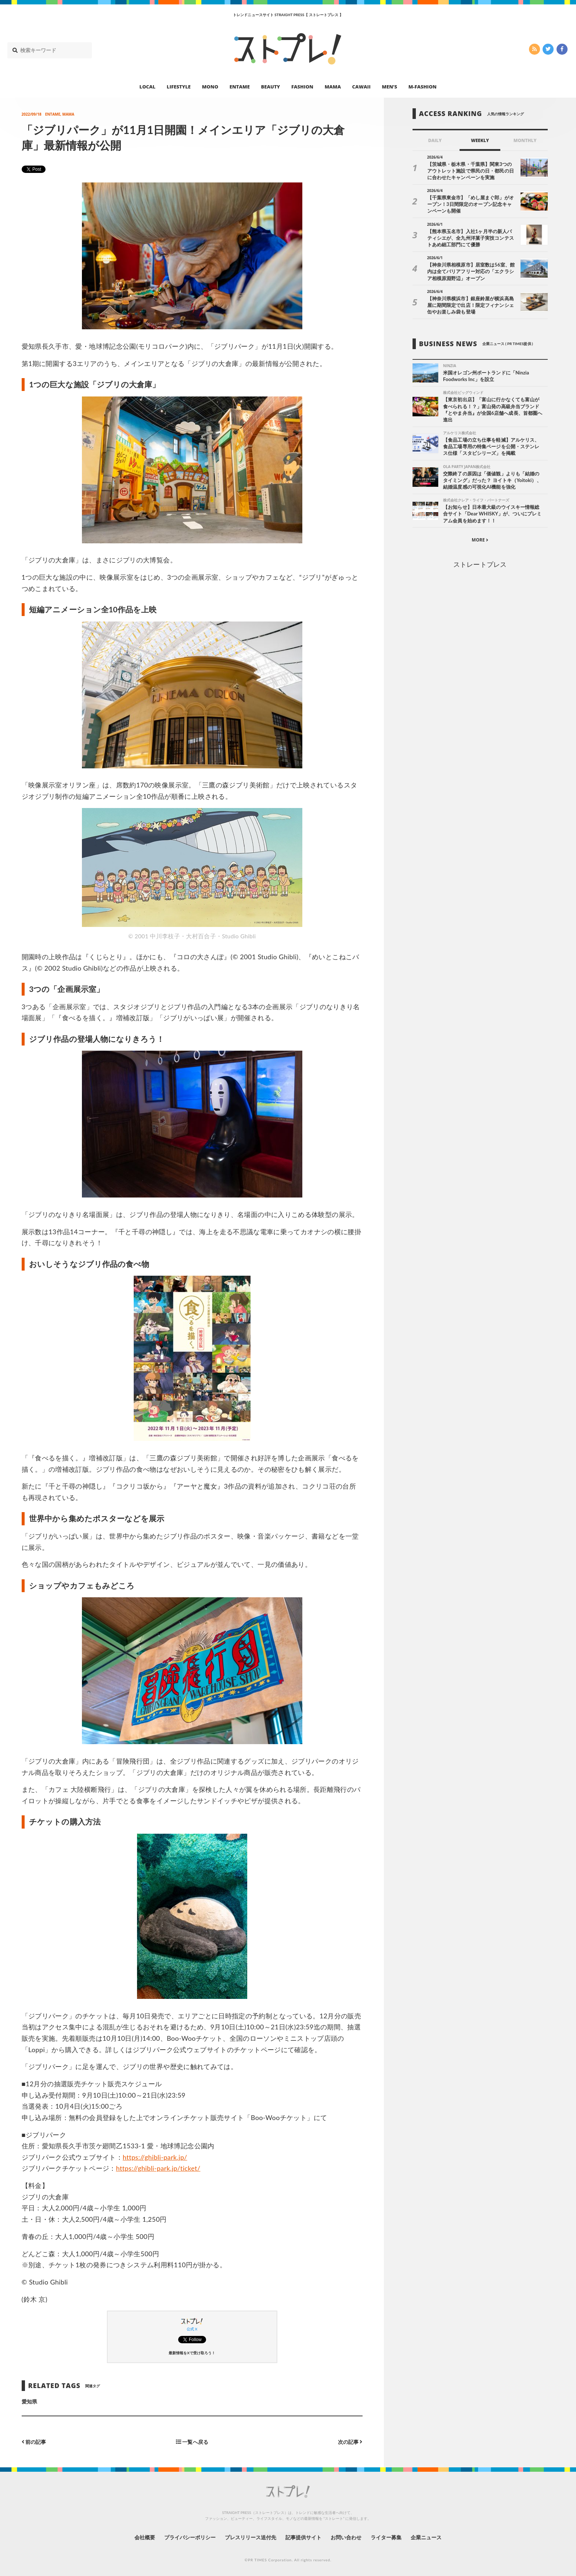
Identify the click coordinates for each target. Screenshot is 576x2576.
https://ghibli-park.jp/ (155, 2157)
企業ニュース (426, 2537)
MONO (210, 86)
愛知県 (29, 2401)
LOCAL (148, 86)
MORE (480, 540)
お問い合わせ (346, 2537)
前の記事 (34, 2442)
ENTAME (240, 86)
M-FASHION (422, 86)
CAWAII (361, 86)
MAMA (333, 86)
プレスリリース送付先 (251, 2537)
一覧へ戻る (192, 2442)
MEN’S (389, 86)
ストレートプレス (479, 564)
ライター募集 (386, 2537)
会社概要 (144, 2537)
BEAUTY (270, 86)
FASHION (302, 86)
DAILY (435, 140)
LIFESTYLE (179, 86)
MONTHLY (525, 140)
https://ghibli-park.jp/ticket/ (158, 2168)
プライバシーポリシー (190, 2537)
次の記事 (350, 2442)
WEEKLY (480, 140)
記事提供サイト (303, 2537)
